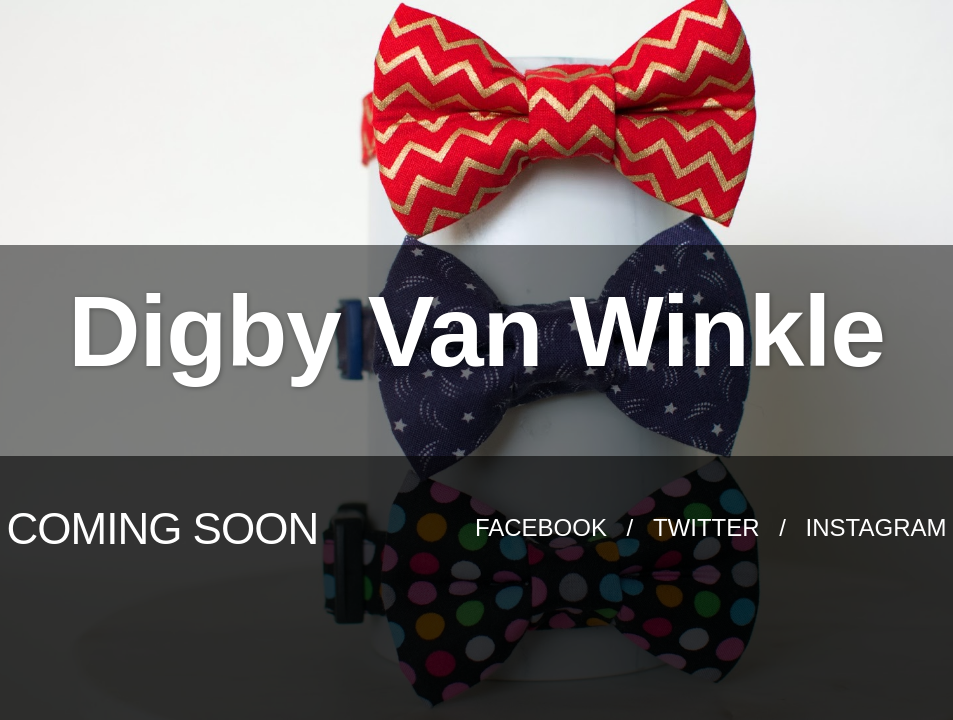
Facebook (544, 527)
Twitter (709, 527)
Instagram (876, 527)
